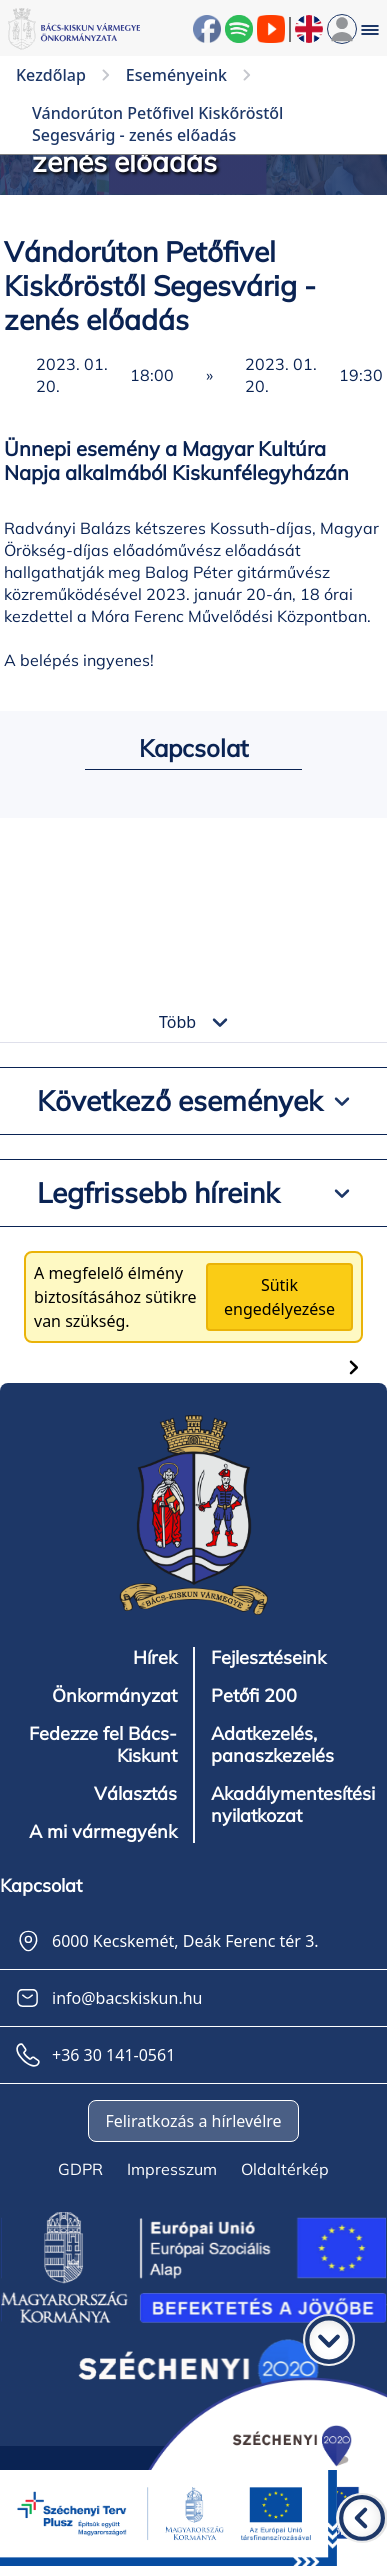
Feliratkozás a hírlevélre (193, 2121)
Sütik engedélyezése (279, 1297)
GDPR (80, 2169)
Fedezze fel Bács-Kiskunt (103, 1745)
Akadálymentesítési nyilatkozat (293, 1805)
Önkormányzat (114, 1696)
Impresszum (172, 2169)
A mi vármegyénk (103, 1832)
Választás (135, 1794)
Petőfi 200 (254, 1696)
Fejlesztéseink (268, 1658)
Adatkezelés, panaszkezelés (272, 1745)
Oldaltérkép (285, 2169)
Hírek (155, 1658)
